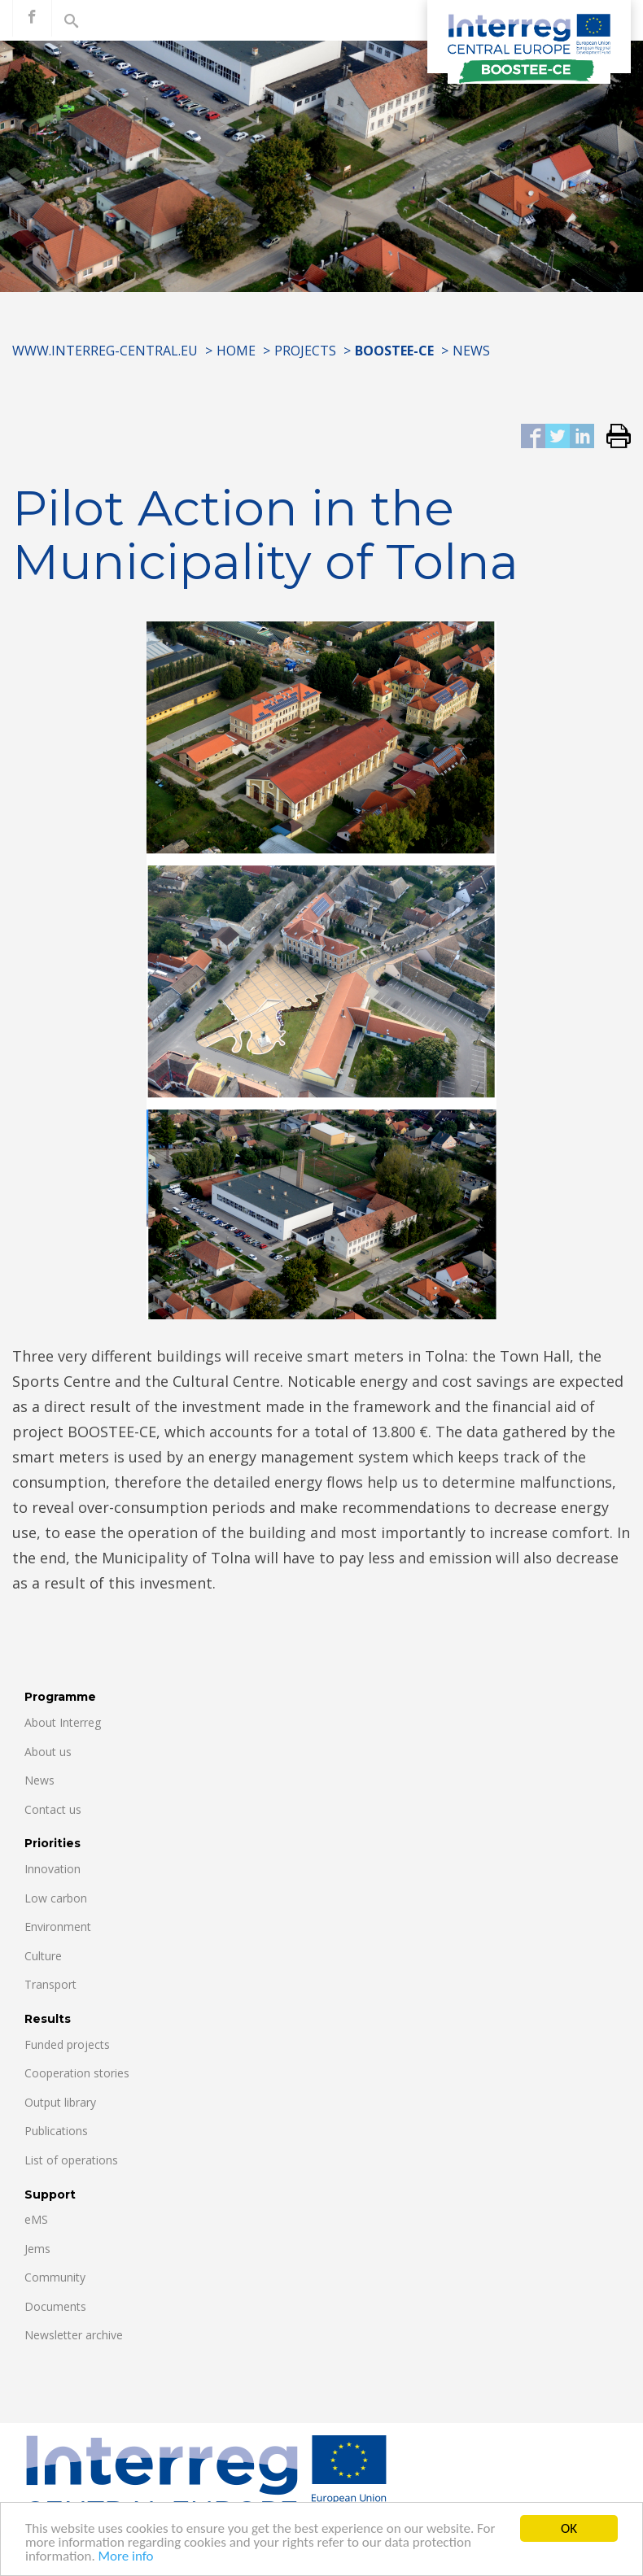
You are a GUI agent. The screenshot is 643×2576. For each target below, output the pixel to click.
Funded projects (67, 2044)
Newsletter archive (73, 2335)
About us (48, 1751)
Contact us (52, 1809)
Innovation (52, 1868)
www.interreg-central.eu (105, 351)
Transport (50, 1984)
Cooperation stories (76, 2073)
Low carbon (55, 1898)
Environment (57, 1926)
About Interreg (62, 1722)
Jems (37, 2248)
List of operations (71, 2160)
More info (126, 2557)
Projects (305, 351)
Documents (55, 2306)
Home (236, 351)
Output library (60, 2102)
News (471, 351)
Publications (56, 2130)
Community (54, 2277)
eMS (36, 2219)
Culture (43, 1956)
